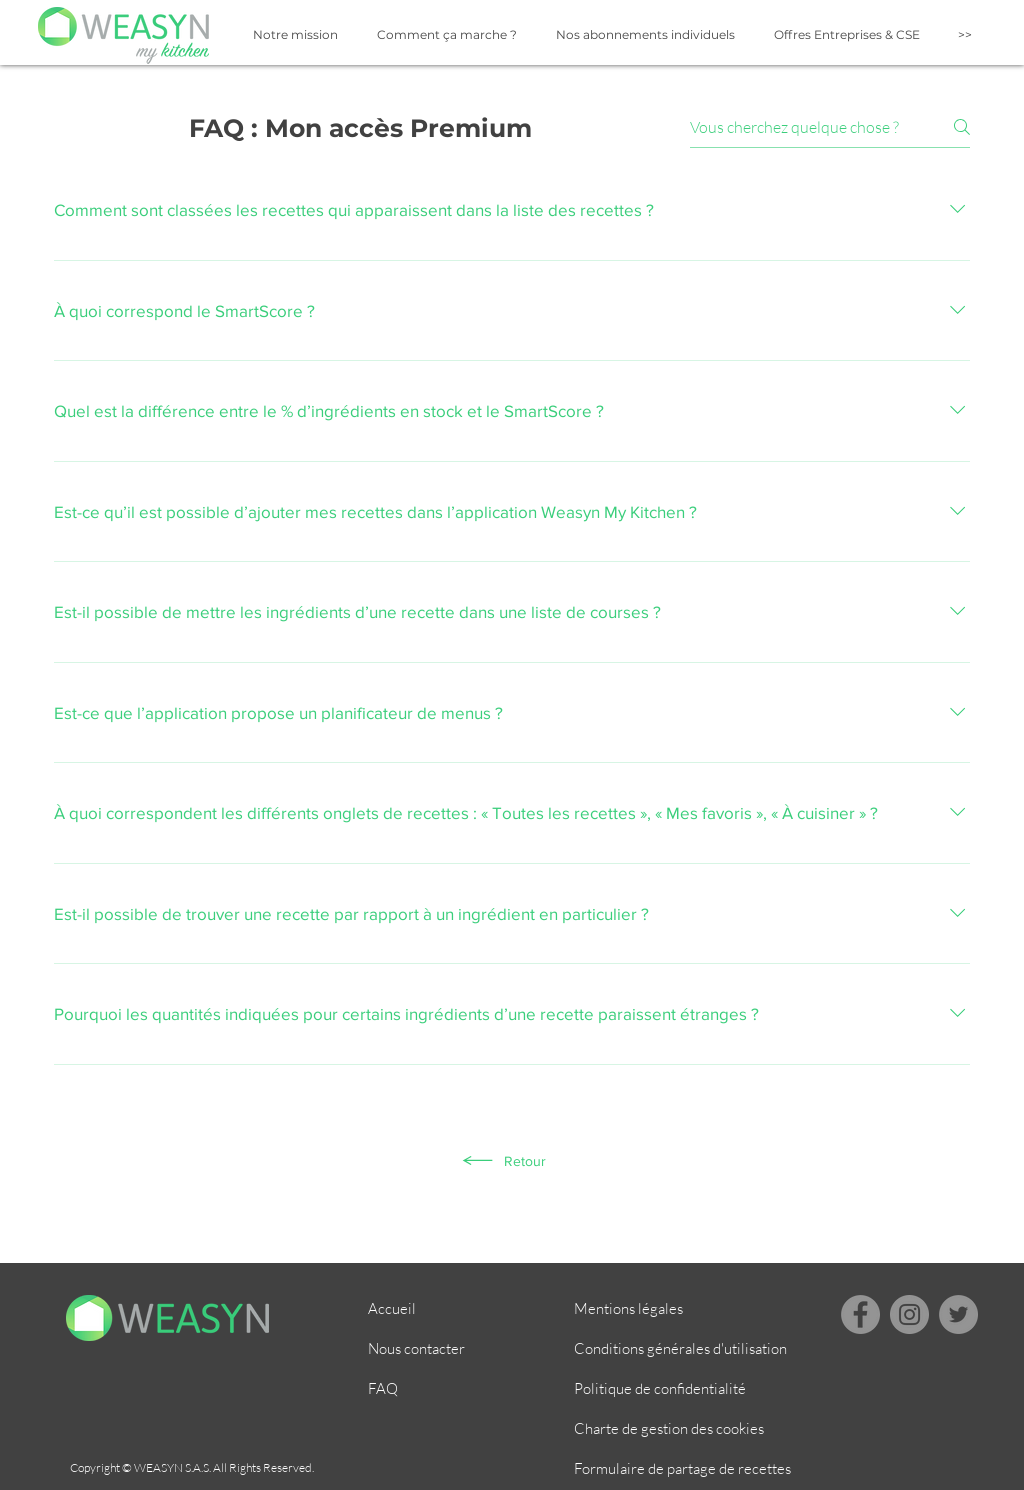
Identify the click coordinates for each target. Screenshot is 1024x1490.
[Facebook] (860, 1314)
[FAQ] (439, 1389)
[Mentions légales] (645, 1309)
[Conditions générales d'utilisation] (683, 1349)
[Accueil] (439, 1309)
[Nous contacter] (439, 1349)
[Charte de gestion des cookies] (683, 1429)
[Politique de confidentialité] (683, 1389)
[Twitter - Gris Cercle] (958, 1314)
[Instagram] (909, 1314)
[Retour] (503, 1161)
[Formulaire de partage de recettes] (683, 1469)
